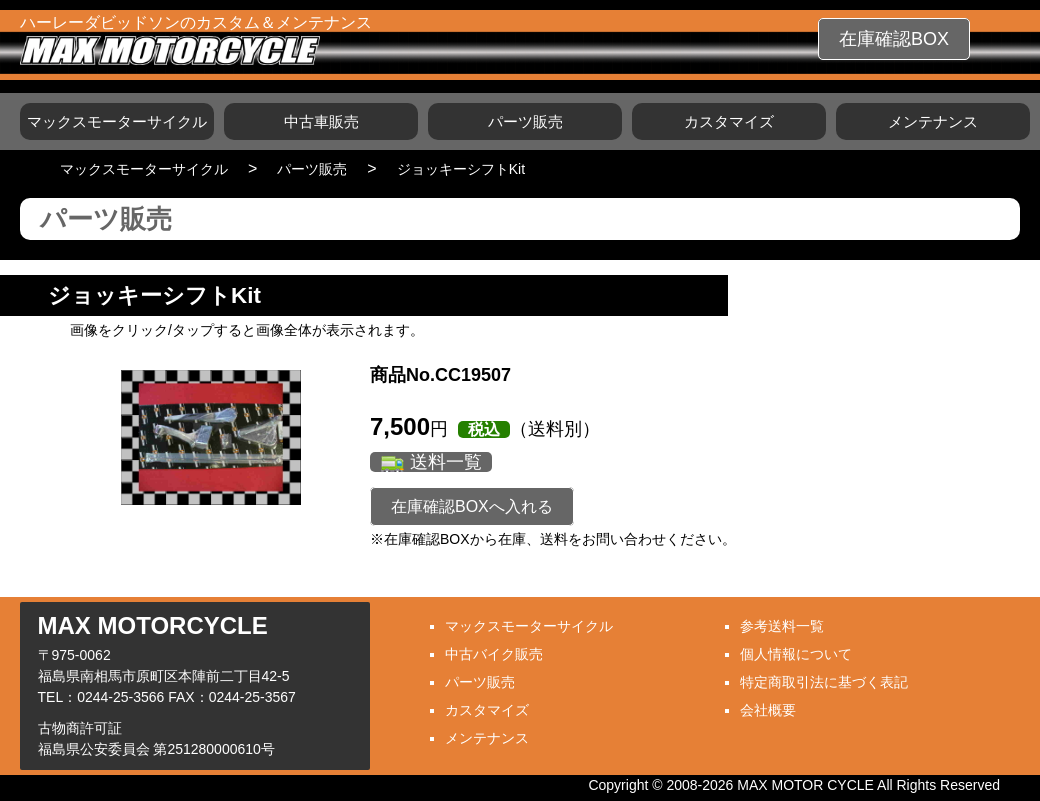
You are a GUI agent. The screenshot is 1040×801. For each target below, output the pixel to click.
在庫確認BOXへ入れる (472, 506)
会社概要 (768, 710)
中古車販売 (321, 121)
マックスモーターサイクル (117, 121)
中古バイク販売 (494, 654)
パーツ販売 (525, 121)
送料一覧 (446, 462)
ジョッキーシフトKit (461, 169)
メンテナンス (933, 121)
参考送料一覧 (782, 626)
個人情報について (796, 654)
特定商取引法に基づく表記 (824, 682)
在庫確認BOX (894, 39)
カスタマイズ (729, 121)
